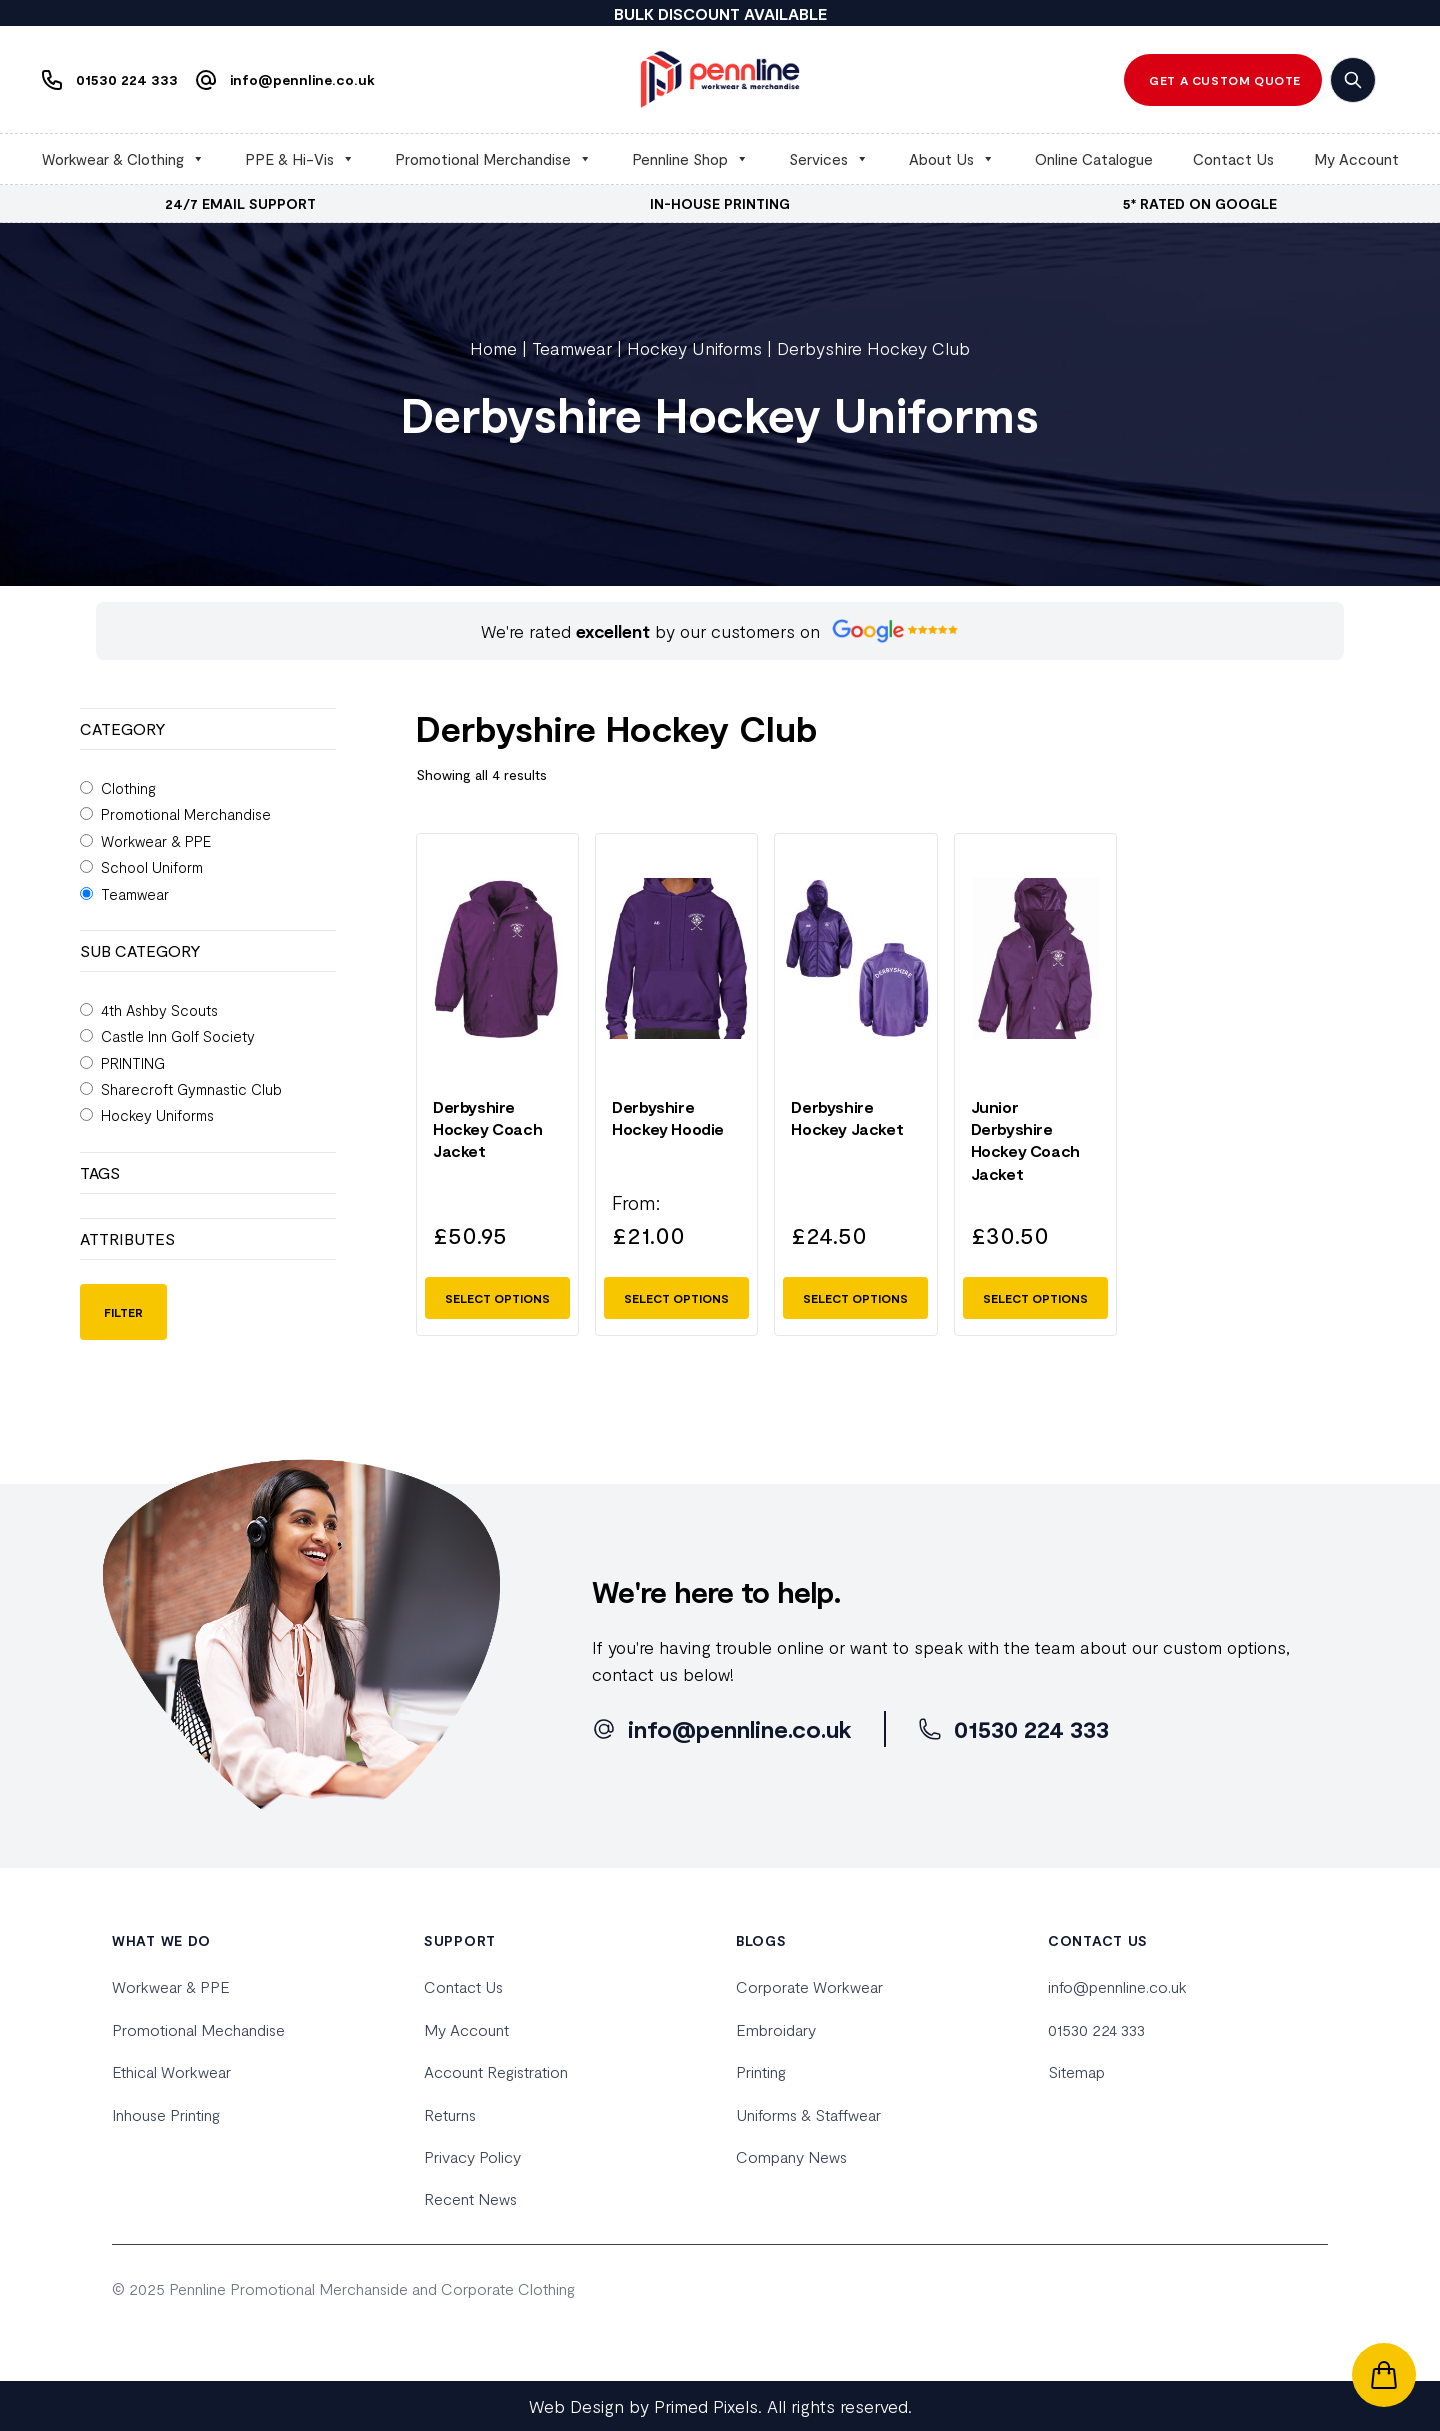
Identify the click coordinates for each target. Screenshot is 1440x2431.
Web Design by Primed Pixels (643, 2406)
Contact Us (1233, 159)
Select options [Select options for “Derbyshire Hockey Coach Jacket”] (497, 1298)
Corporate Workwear (809, 1986)
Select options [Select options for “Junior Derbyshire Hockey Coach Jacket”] (1035, 1298)
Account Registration (496, 2071)
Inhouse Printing (166, 2114)
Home (493, 348)
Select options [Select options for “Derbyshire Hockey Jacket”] (855, 1298)
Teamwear (572, 348)
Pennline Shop (690, 159)
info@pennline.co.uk (1117, 1986)
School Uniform (152, 867)
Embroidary (776, 2029)
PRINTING (133, 1063)
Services (829, 159)
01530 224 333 (1096, 2029)
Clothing (128, 788)
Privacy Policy (472, 2156)
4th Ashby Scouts (159, 1010)
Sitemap (1076, 2071)
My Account (1356, 159)
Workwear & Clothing (123, 159)
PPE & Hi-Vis (300, 159)
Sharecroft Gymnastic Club (191, 1089)
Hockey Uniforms (694, 348)
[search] (1353, 80)
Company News (791, 2156)
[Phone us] (105, 80)
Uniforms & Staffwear (808, 2114)
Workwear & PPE (156, 841)
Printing (761, 2071)
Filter (123, 1312)
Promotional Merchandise (493, 159)
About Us (952, 159)
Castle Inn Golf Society (178, 1036)
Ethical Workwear (171, 2071)
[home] (720, 79)
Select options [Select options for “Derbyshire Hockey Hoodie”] (676, 1298)
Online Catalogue (1094, 159)
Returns (450, 2114)
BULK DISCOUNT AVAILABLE (720, 13)
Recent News (470, 2198)
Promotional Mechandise (198, 2029)
